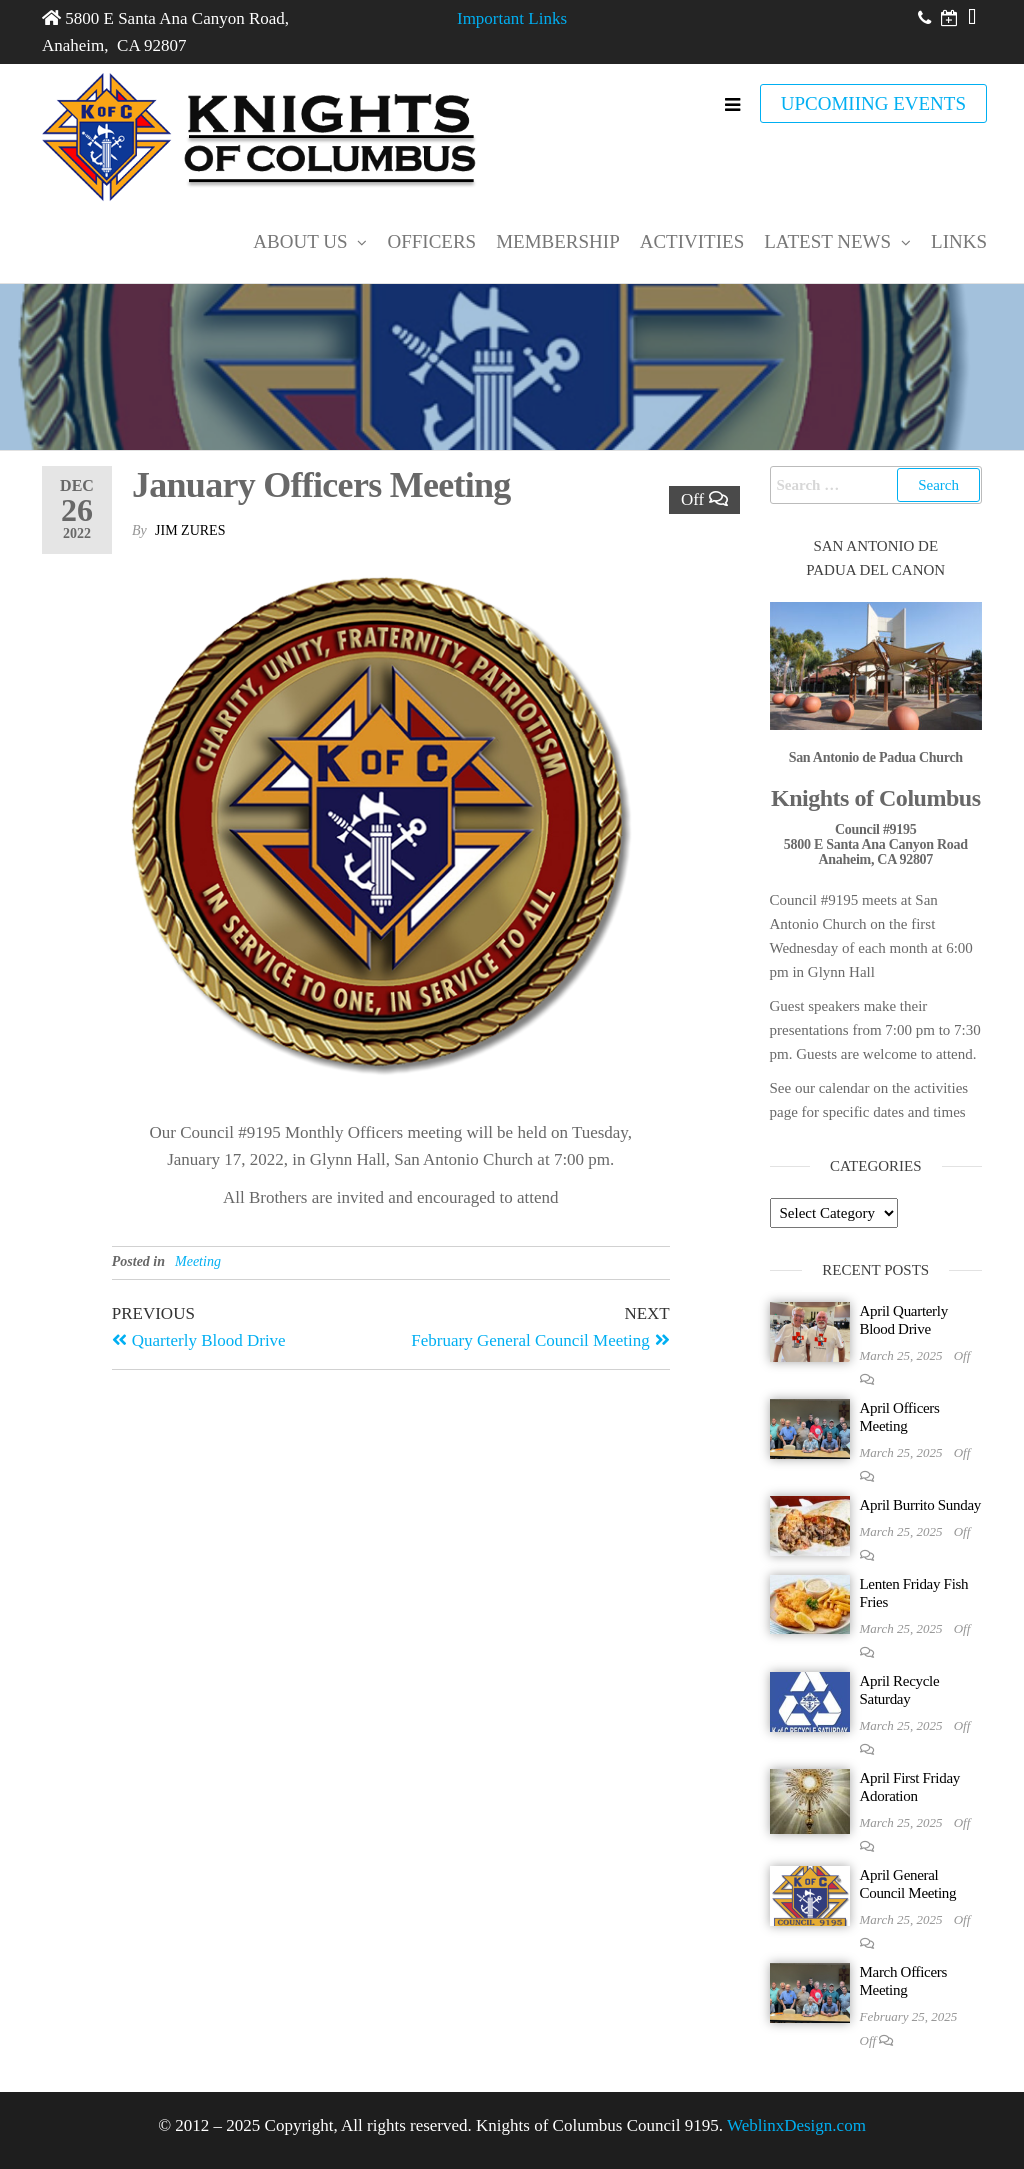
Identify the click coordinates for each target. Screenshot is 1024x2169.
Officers (431, 241)
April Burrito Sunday (921, 1505)
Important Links (512, 18)
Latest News (827, 241)
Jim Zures (190, 530)
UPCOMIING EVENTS (873, 103)
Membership (558, 241)
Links (959, 241)
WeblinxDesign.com (796, 2125)
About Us (300, 241)
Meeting (198, 1261)
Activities (692, 241)
